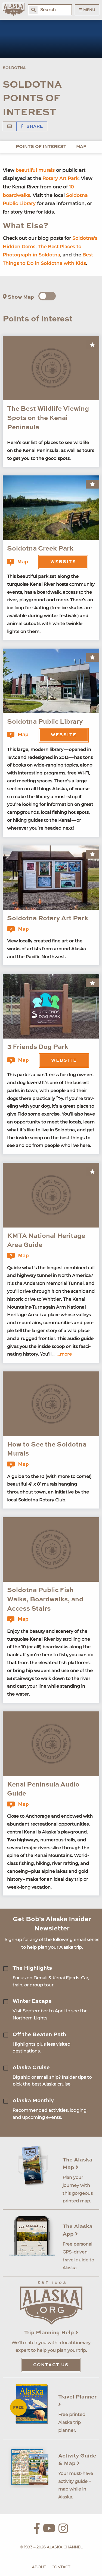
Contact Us (51, 2365)
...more (64, 1354)
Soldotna (14, 68)
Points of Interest (41, 147)
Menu (87, 9)
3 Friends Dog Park (37, 1047)
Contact (60, 2567)
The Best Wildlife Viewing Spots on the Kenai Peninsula (48, 418)
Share (32, 127)
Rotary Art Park (60, 178)
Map (81, 147)
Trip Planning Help (51, 2333)
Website (63, 562)
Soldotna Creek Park (40, 549)
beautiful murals (35, 170)
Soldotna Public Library (45, 722)
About (39, 2567)
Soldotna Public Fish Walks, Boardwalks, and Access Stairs (45, 1599)
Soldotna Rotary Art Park (47, 918)
